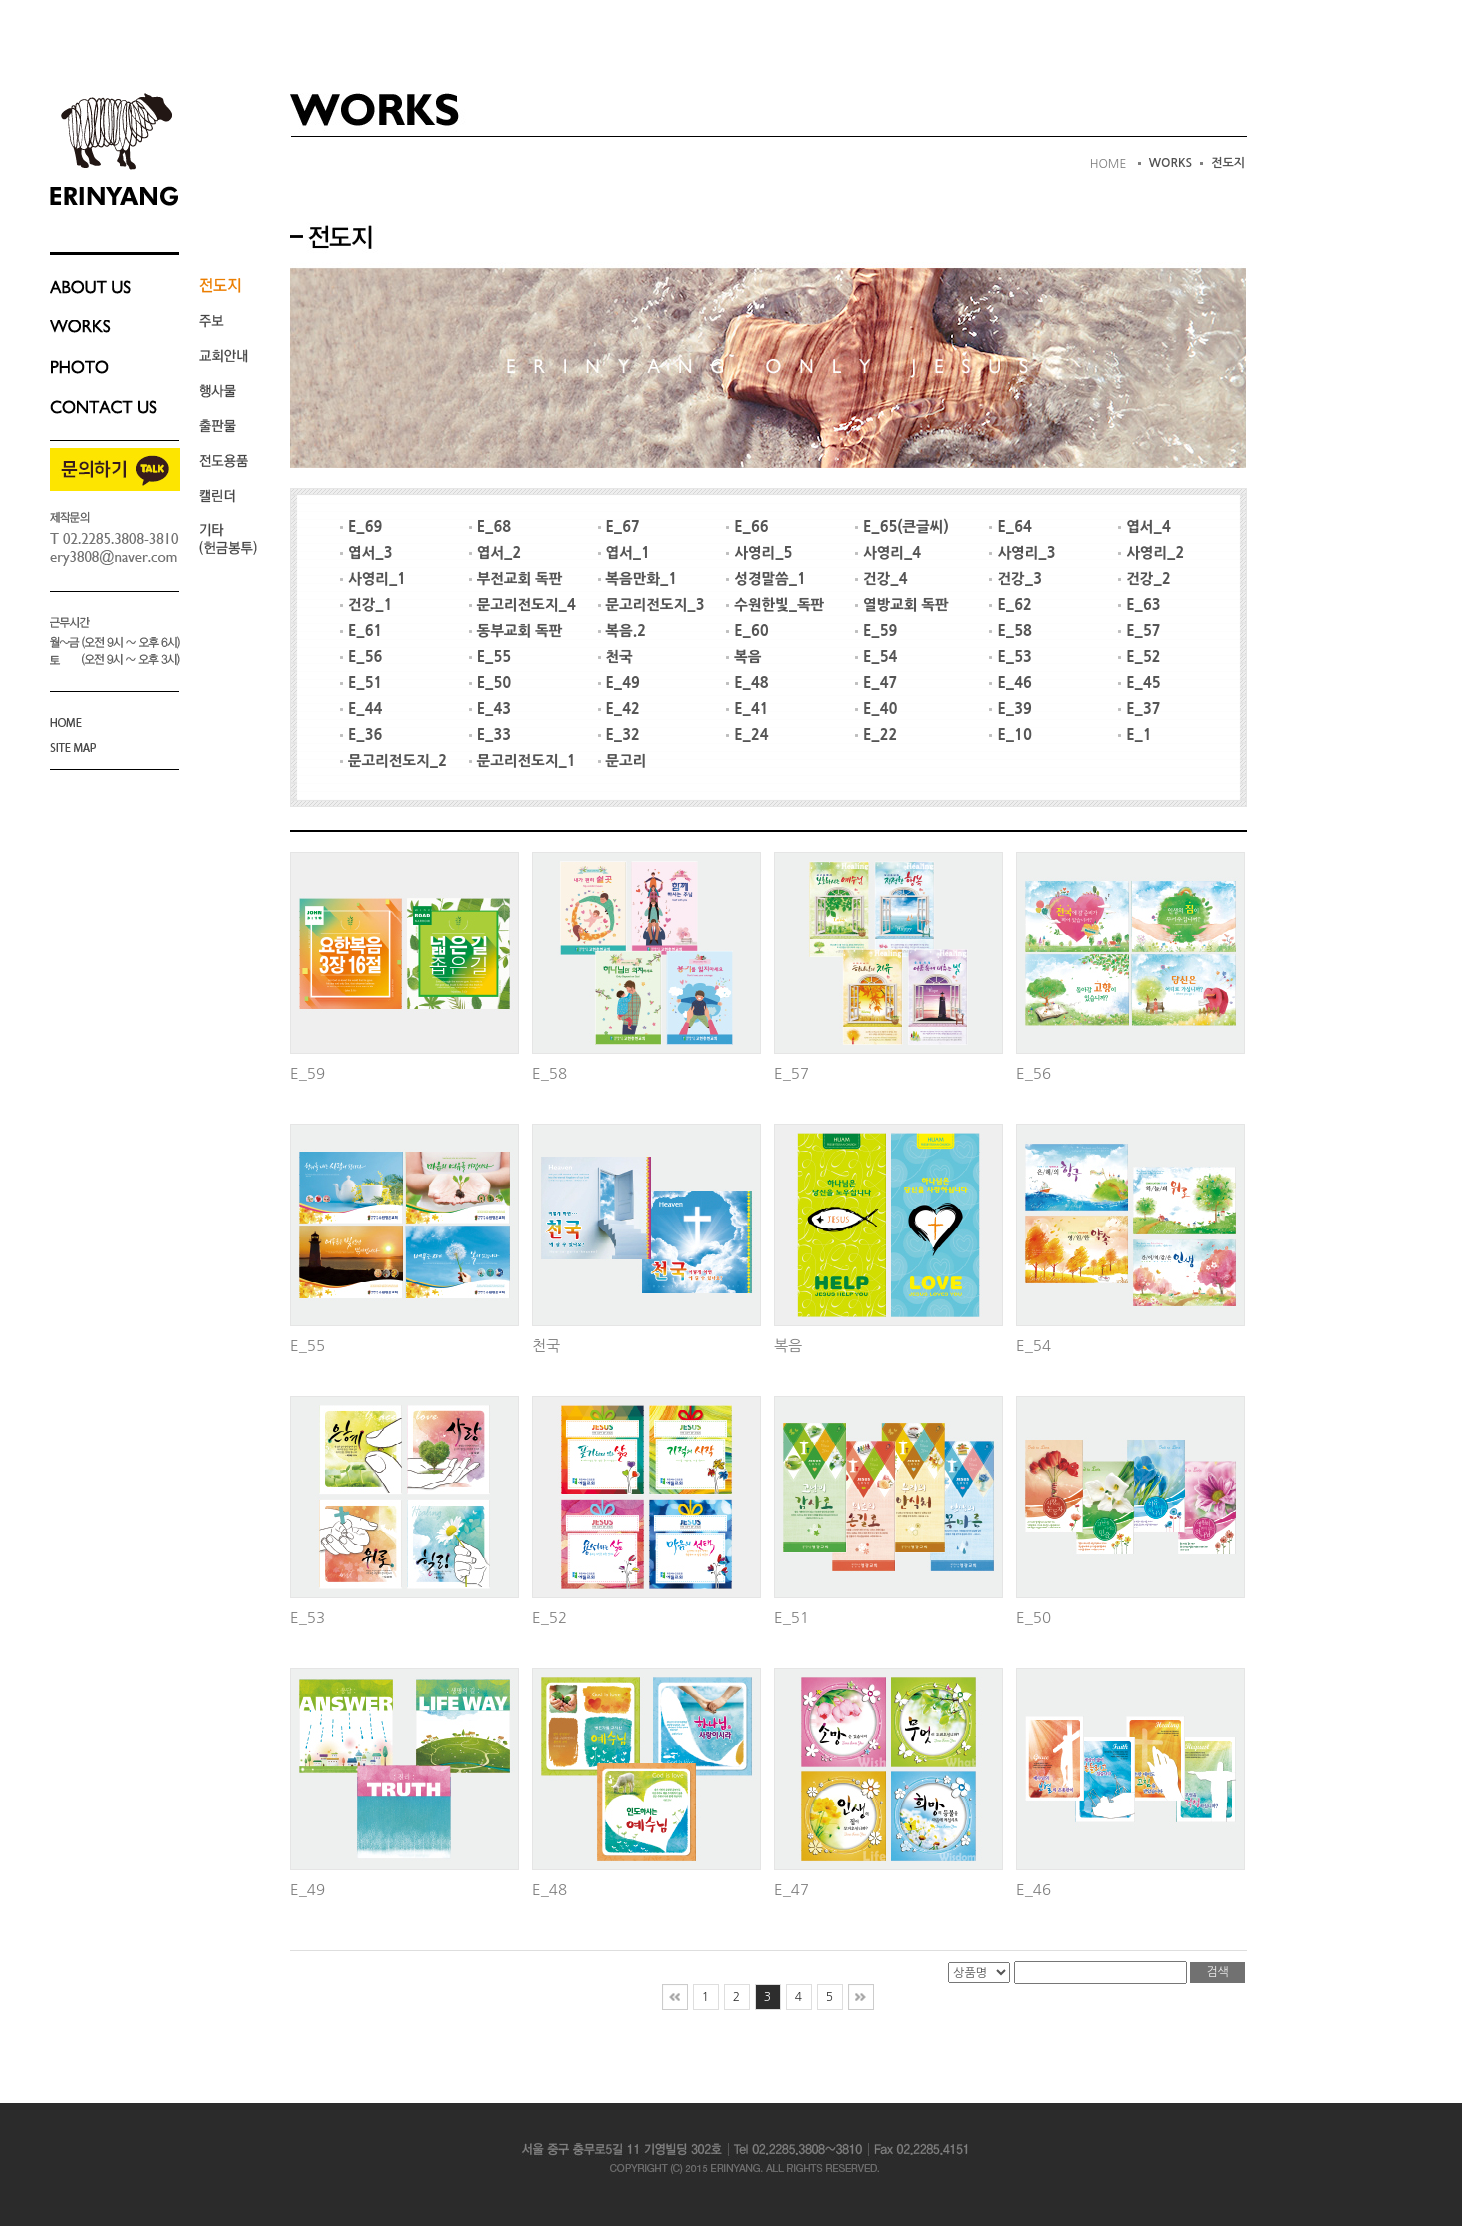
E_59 (876, 631)
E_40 (876, 709)
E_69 (361, 527)
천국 (615, 657)
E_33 (490, 735)
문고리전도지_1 (522, 761)
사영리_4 (888, 553)
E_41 (747, 709)
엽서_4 (1144, 527)
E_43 (490, 709)
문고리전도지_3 (651, 605)
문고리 (622, 761)
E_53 (1010, 657)
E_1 (1135, 735)
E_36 (361, 735)
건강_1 (366, 605)
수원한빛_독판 (775, 605)
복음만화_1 (638, 579)
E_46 (1010, 683)
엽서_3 (366, 553)
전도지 (1228, 163)
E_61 (361, 631)
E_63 (1139, 605)
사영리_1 (373, 579)
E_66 (747, 527)
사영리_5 (759, 553)
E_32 (619, 735)
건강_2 (1144, 579)
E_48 (747, 683)
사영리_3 (1022, 553)
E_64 (1010, 527)
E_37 (1139, 709)
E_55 (490, 657)
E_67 (619, 527)
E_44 (361, 709)
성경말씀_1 (766, 579)
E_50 (490, 683)
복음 (743, 657)
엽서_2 (495, 553)
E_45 (1139, 683)
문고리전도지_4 (522, 605)
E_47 (876, 683)
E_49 (619, 683)
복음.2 (622, 631)
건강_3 (1015, 579)
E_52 (1139, 657)
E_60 (747, 631)
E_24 (747, 735)
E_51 (361, 683)
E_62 (1010, 605)
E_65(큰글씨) (902, 527)
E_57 (1139, 631)
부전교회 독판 (516, 579)
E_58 (1010, 631)
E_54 (876, 657)
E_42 (619, 709)
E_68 (490, 527)
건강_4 (881, 579)
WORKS (1171, 163)
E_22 (876, 735)
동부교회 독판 (516, 631)
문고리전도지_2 (393, 761)
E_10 (1010, 735)
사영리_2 (1151, 553)
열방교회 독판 (902, 605)
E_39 (1010, 709)
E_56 (361, 657)
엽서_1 (624, 553)
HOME (1108, 164)
